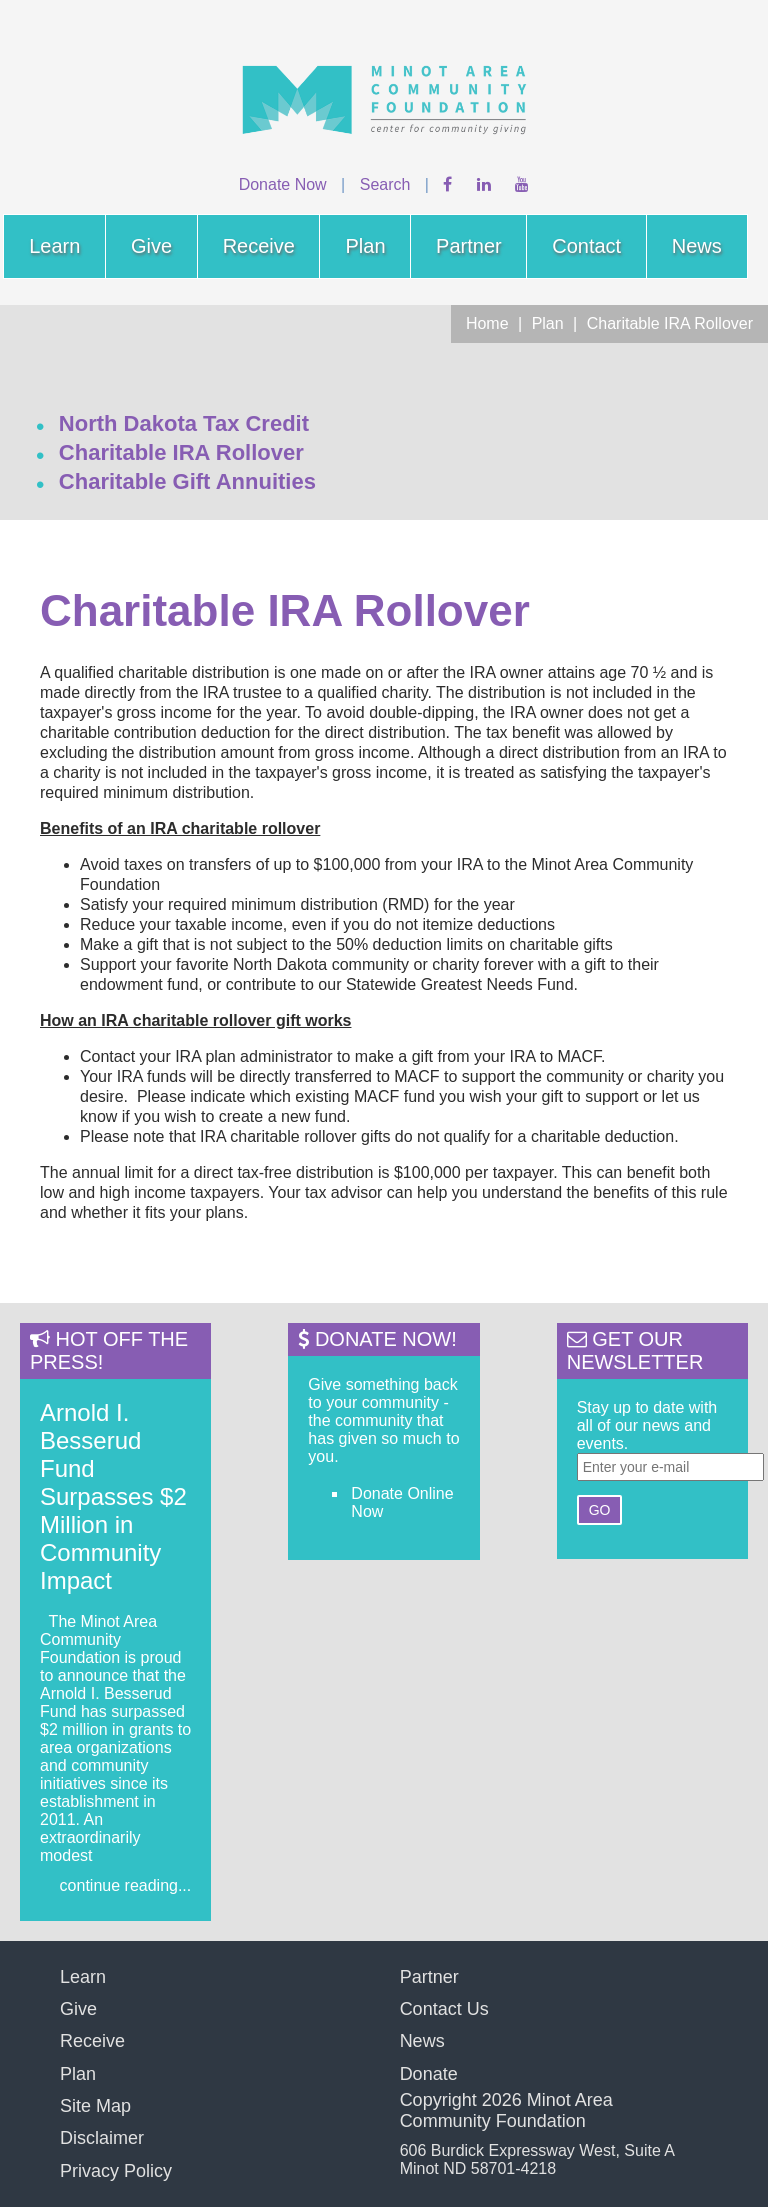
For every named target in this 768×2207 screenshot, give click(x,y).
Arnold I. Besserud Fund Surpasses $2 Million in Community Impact (113, 1496)
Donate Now (283, 184)
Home (487, 323)
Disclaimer (102, 2138)
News (697, 246)
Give (151, 246)
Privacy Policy (116, 2171)
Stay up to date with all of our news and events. (647, 1425)
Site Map (95, 2106)
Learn (54, 246)
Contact (586, 246)
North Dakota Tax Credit (184, 423)
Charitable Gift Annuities (187, 481)
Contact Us (444, 2009)
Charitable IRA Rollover (670, 323)
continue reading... (126, 1885)
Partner (469, 246)
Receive (259, 246)
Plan (365, 246)
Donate (429, 2074)
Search (385, 184)
